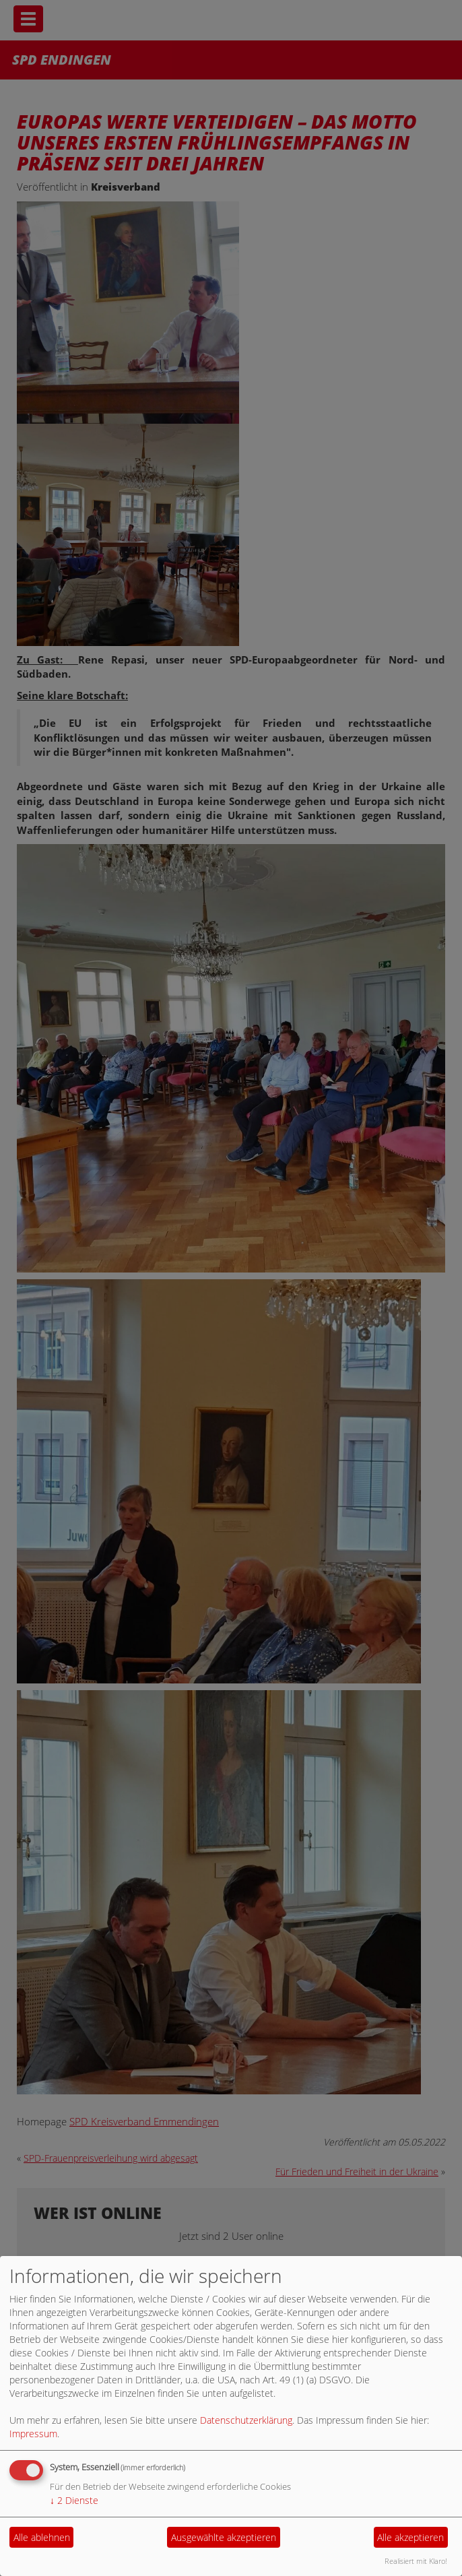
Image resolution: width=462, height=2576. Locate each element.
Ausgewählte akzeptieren (223, 2537)
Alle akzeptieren (410, 2537)
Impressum (33, 2433)
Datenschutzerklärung (246, 2420)
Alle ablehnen (41, 2537)
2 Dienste (74, 2500)
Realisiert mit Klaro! (416, 2561)
